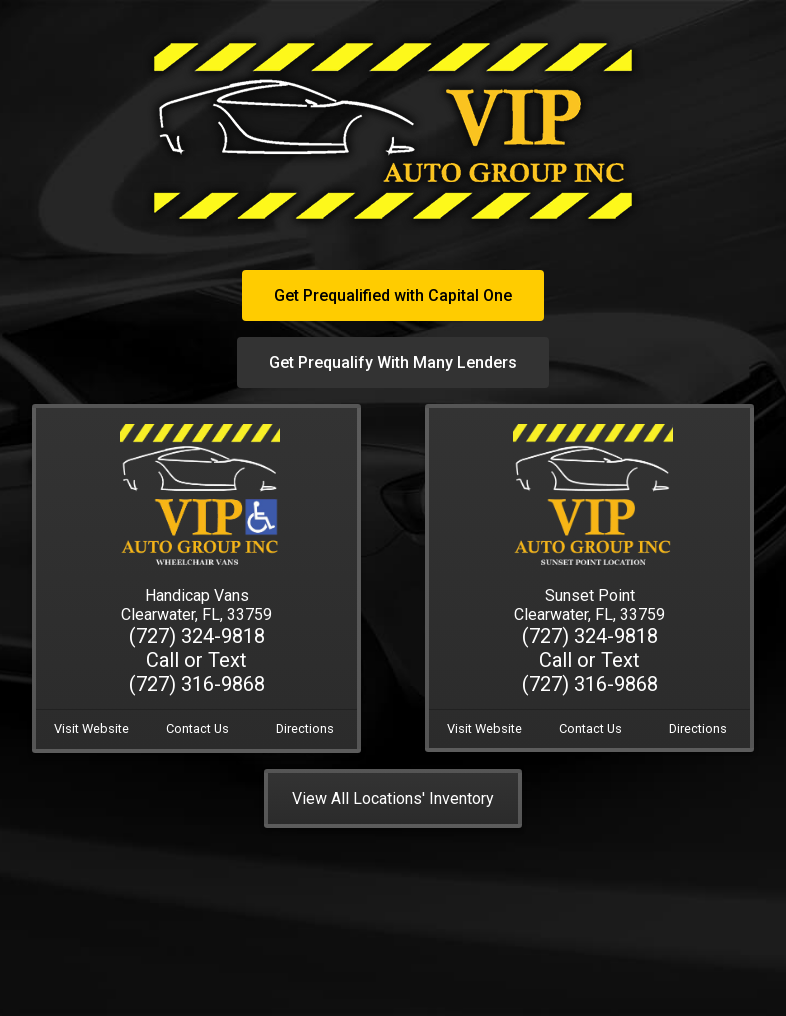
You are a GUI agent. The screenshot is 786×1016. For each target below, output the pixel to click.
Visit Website (91, 728)
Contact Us (197, 728)
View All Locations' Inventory (393, 798)
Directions (305, 728)
